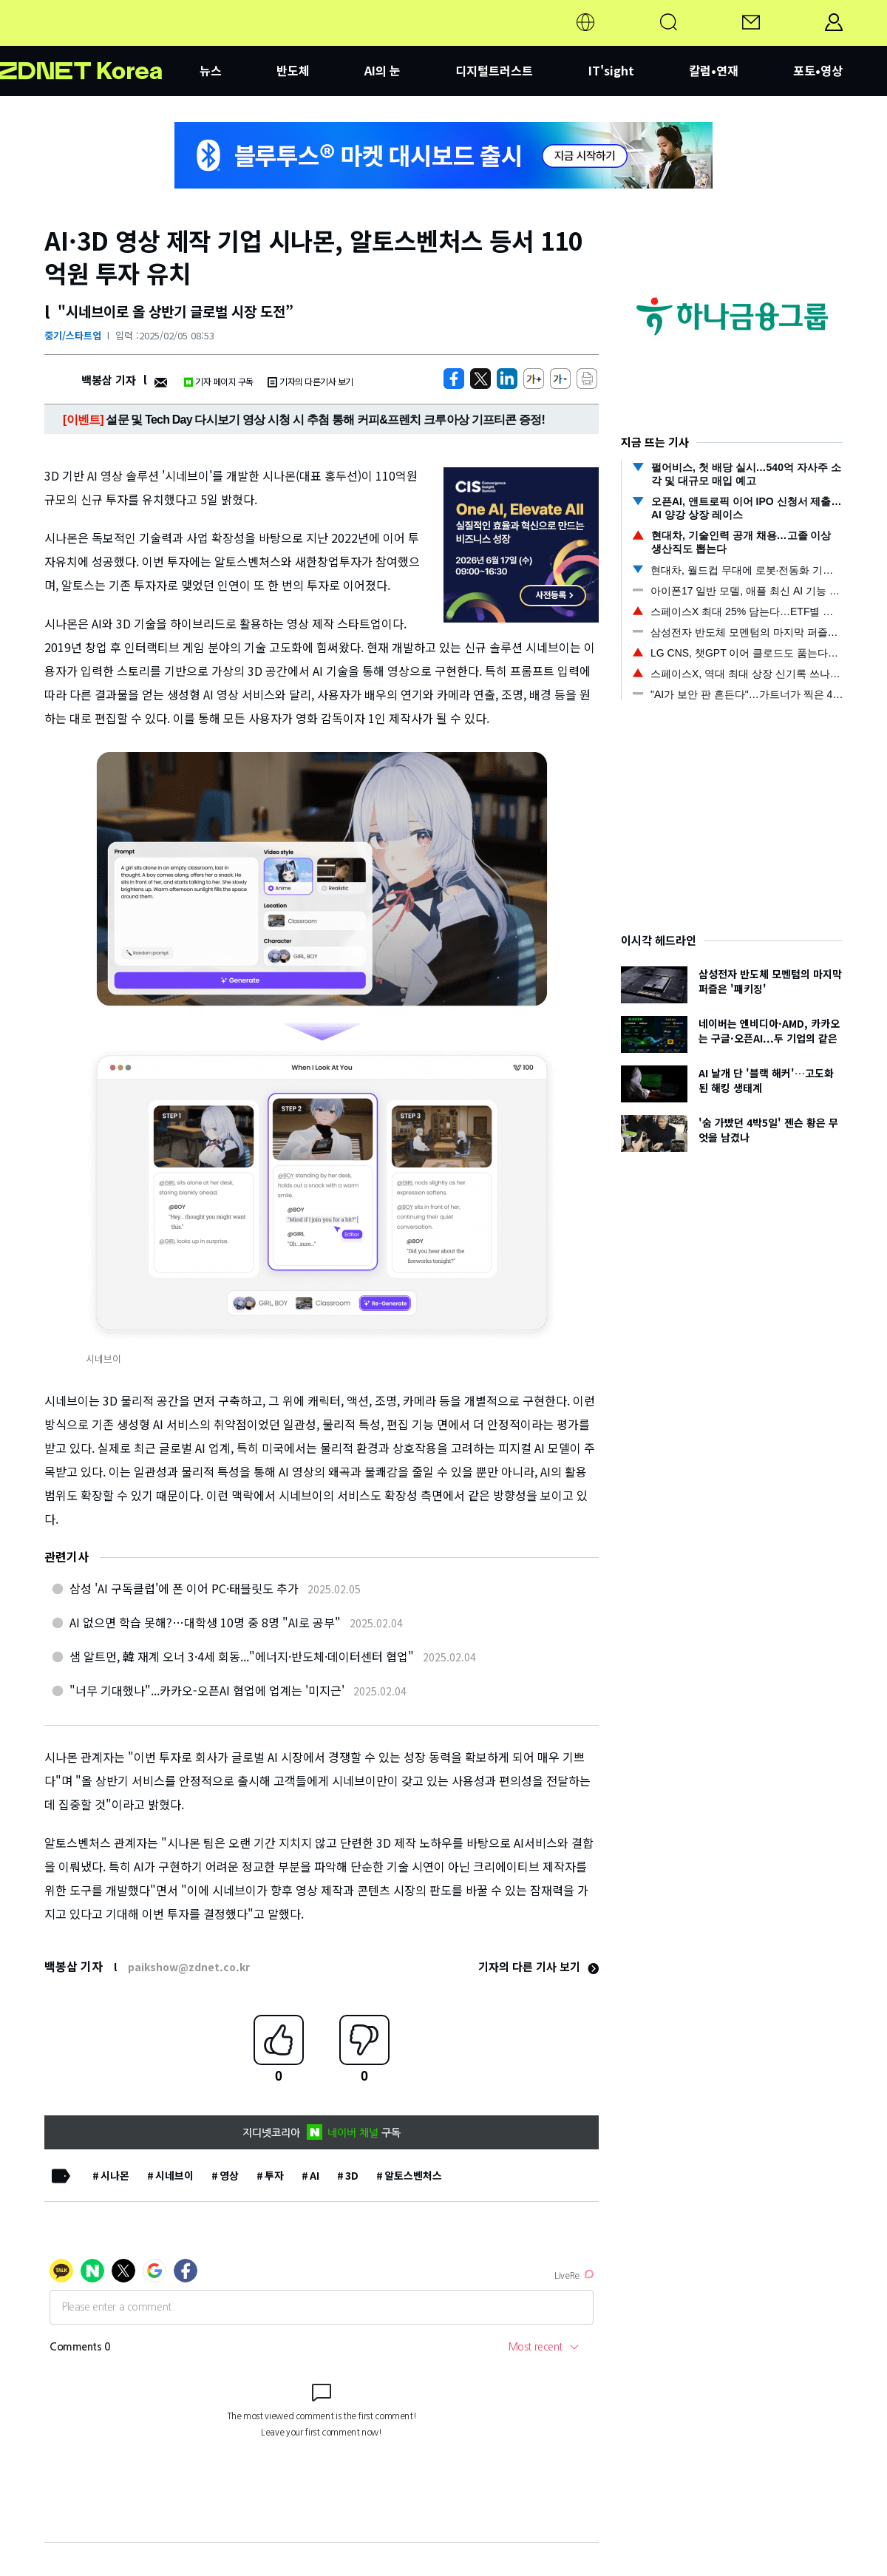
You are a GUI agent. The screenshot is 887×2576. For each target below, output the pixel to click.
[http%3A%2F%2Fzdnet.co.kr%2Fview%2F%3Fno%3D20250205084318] (507, 378)
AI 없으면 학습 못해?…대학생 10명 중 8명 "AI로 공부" (205, 1622)
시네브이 (174, 2175)
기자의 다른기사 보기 (310, 381)
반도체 (293, 70)
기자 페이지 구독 (218, 381)
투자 (274, 2175)
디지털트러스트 (494, 70)
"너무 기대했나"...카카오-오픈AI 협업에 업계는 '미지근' (206, 1690)
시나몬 (115, 2175)
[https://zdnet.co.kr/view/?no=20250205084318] (454, 378)
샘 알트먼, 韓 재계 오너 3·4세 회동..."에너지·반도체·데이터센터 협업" (241, 1656)
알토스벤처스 (413, 2175)
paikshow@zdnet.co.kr (189, 1966)
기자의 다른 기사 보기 (538, 1966)
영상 (229, 2175)
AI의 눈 (382, 70)
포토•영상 (818, 70)
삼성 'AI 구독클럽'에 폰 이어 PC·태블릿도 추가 (184, 1588)
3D (351, 2175)
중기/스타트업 (72, 335)
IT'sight (611, 70)
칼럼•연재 (713, 70)
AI (314, 2175)
